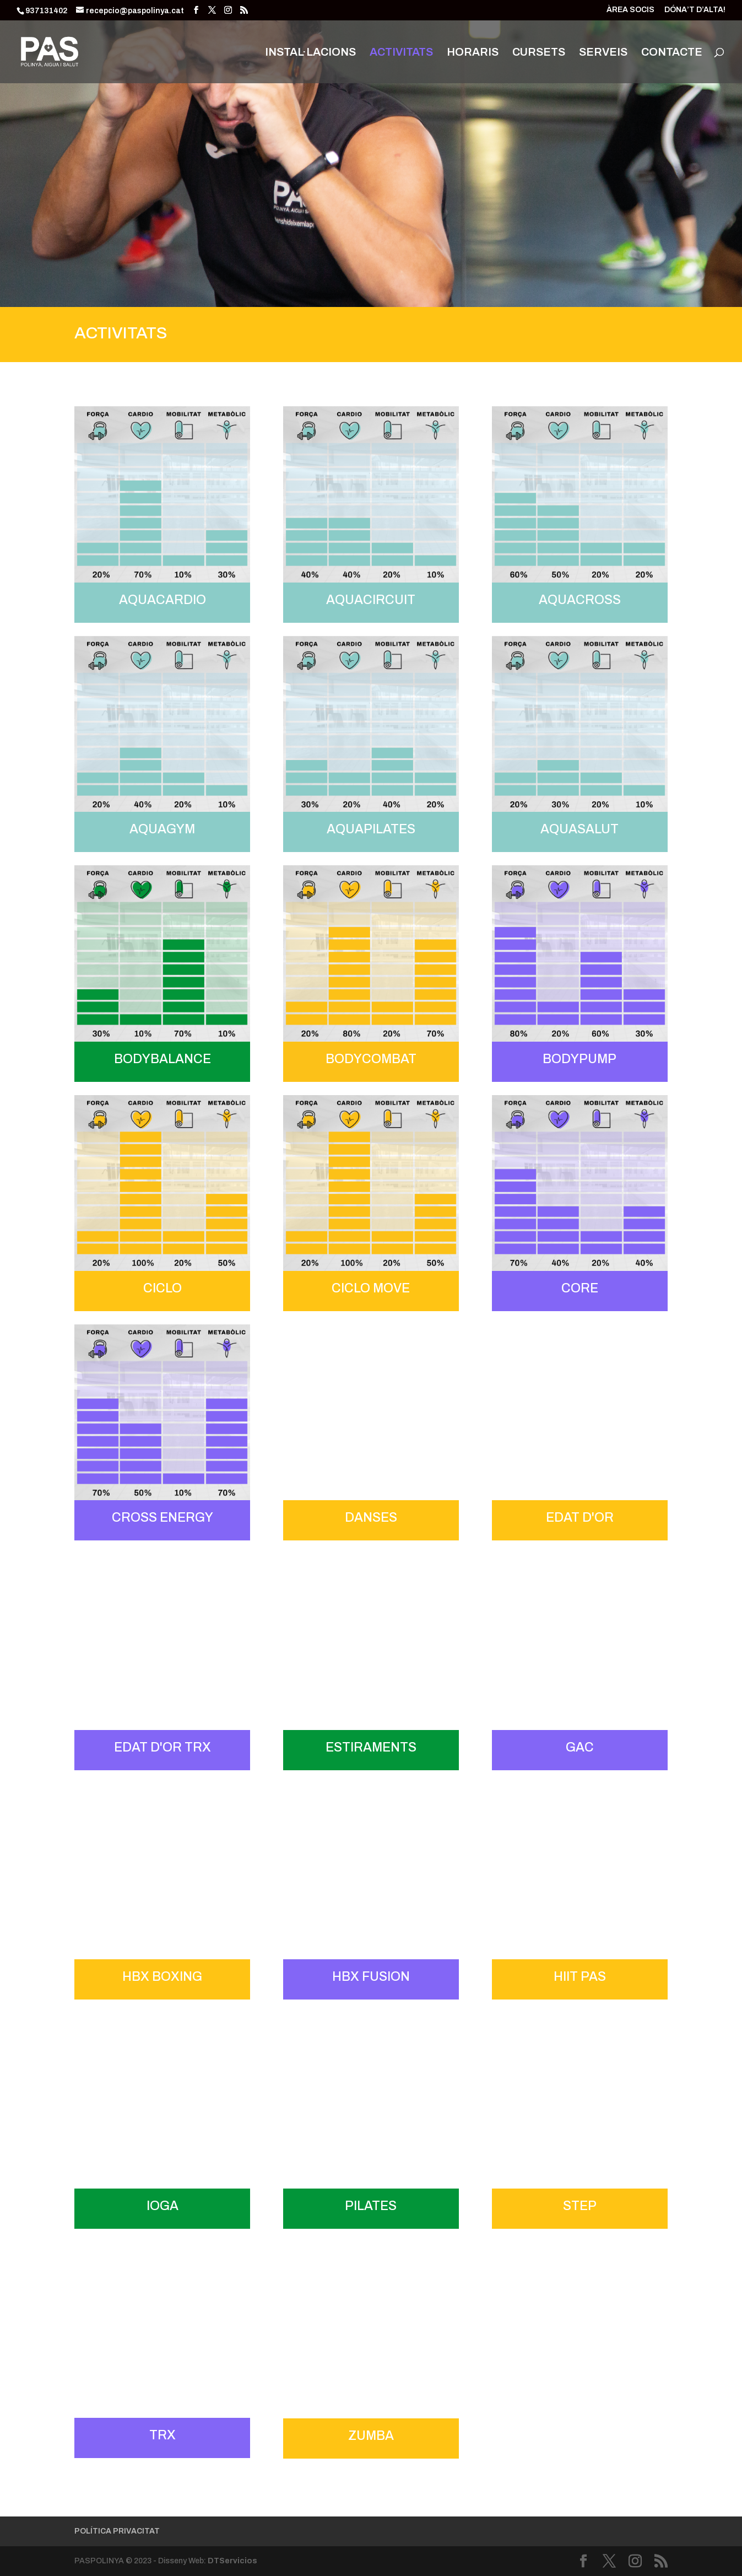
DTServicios (232, 2561)
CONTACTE (671, 53)
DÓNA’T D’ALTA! (694, 10)
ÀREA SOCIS (630, 10)
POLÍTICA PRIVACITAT (117, 2531)
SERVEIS (603, 53)
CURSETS (538, 53)
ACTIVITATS (401, 53)
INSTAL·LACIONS (310, 53)
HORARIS (473, 53)
